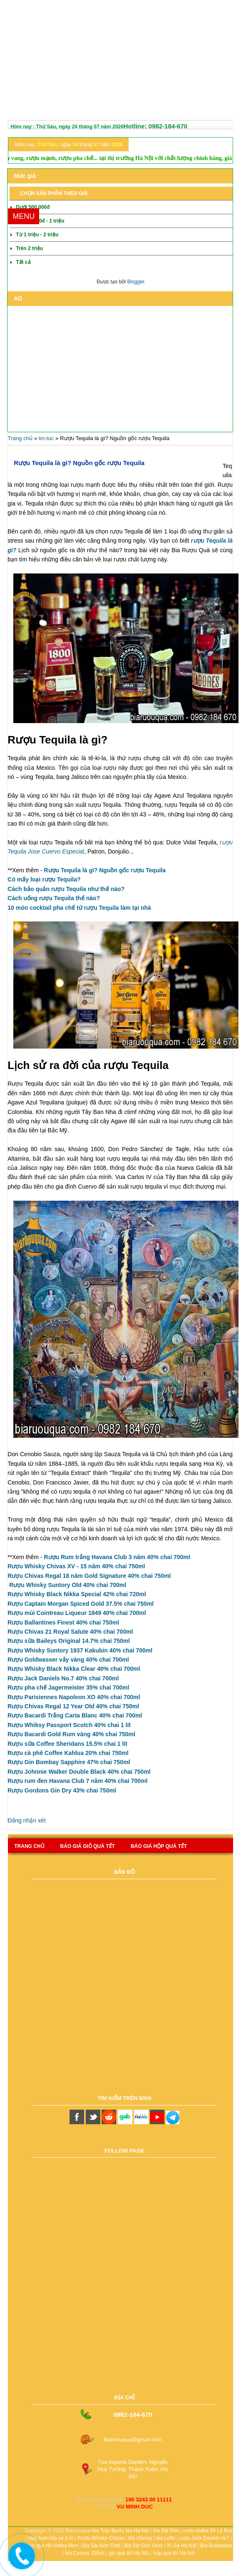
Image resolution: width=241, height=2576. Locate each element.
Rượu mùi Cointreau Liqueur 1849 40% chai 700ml (76, 1613)
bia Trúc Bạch (107, 2530)
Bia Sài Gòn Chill (101, 2545)
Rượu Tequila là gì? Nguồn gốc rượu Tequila (79, 462)
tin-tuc (46, 438)
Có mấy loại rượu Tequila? (43, 879)
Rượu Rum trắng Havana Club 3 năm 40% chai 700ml (117, 1557)
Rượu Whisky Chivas (100, 2538)
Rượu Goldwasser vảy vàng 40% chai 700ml (68, 1659)
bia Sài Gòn (166, 2530)
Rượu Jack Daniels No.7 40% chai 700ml (63, 1678)
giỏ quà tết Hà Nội (129, 2553)
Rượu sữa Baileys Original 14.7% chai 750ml (68, 1640)
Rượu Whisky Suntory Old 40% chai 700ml (67, 1585)
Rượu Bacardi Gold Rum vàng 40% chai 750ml (71, 1734)
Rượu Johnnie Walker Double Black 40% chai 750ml (78, 1771)
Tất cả (23, 262)
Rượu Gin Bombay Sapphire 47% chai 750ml (68, 1762)
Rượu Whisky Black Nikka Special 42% (76, 1594)
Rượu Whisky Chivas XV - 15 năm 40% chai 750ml (76, 1566)
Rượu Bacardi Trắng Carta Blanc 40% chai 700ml (74, 1715)
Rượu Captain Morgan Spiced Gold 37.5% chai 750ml (80, 1603)
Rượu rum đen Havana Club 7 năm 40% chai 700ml (77, 1780)
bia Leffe (165, 2538)
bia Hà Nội (137, 2530)
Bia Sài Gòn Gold (143, 2545)
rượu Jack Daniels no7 (204, 2538)
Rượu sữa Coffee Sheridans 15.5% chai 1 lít (67, 1743)
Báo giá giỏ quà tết (87, 1846)
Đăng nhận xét (26, 1820)
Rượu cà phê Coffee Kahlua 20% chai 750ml (67, 1753)
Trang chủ (19, 438)
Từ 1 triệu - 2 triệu (37, 235)
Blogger (135, 282)
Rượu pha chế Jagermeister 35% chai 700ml (68, 1687)
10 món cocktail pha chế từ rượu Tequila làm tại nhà (79, 907)
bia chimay (140, 2538)
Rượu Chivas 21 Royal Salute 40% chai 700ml (70, 1631)
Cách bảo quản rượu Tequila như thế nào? (65, 889)
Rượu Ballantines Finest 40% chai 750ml (63, 1622)
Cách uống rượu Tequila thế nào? (53, 898)
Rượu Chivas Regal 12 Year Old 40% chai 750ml (73, 1706)
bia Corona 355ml (85, 2553)
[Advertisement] (120, 61)
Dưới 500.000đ (33, 207)
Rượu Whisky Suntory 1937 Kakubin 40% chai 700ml (79, 1650)
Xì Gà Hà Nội (181, 2545)
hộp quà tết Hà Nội (174, 2553)
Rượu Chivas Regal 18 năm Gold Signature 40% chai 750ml (89, 1575)
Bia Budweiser (216, 2545)
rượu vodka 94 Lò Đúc (208, 2530)
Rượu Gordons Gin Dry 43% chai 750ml (61, 1790)
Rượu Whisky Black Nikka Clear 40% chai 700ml (73, 1668)
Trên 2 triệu (29, 248)
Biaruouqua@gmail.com (132, 2439)
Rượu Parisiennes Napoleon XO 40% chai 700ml (73, 1697)
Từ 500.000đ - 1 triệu (40, 221)
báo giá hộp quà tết (159, 1846)
